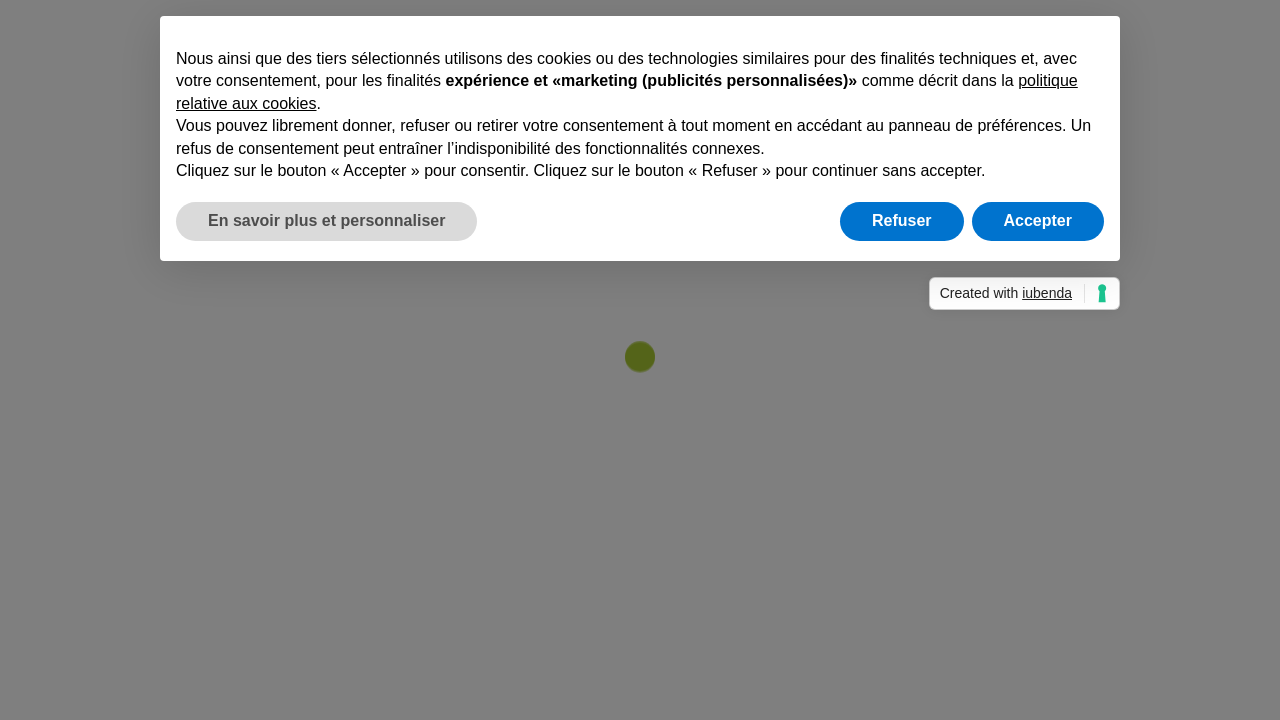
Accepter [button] (1038, 220)
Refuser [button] (902, 220)
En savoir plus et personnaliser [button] (326, 220)
